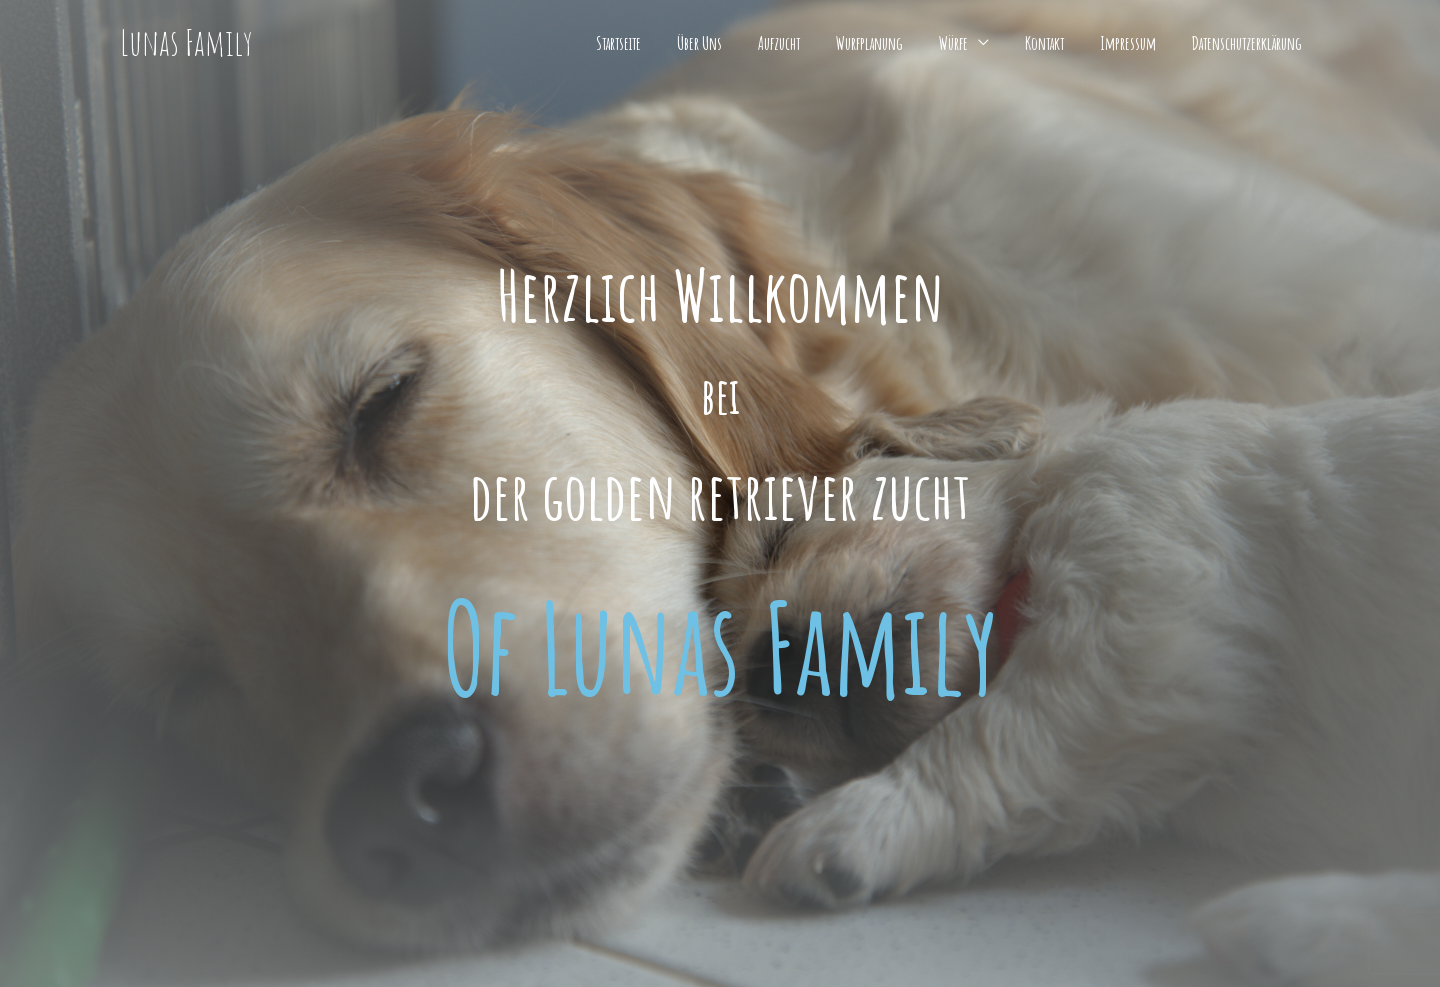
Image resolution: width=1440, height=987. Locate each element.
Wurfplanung (869, 43)
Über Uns (699, 43)
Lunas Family (186, 42)
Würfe (953, 43)
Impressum (1128, 43)
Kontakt (1044, 43)
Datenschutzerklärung (1247, 43)
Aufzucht (779, 43)
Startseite (618, 43)
